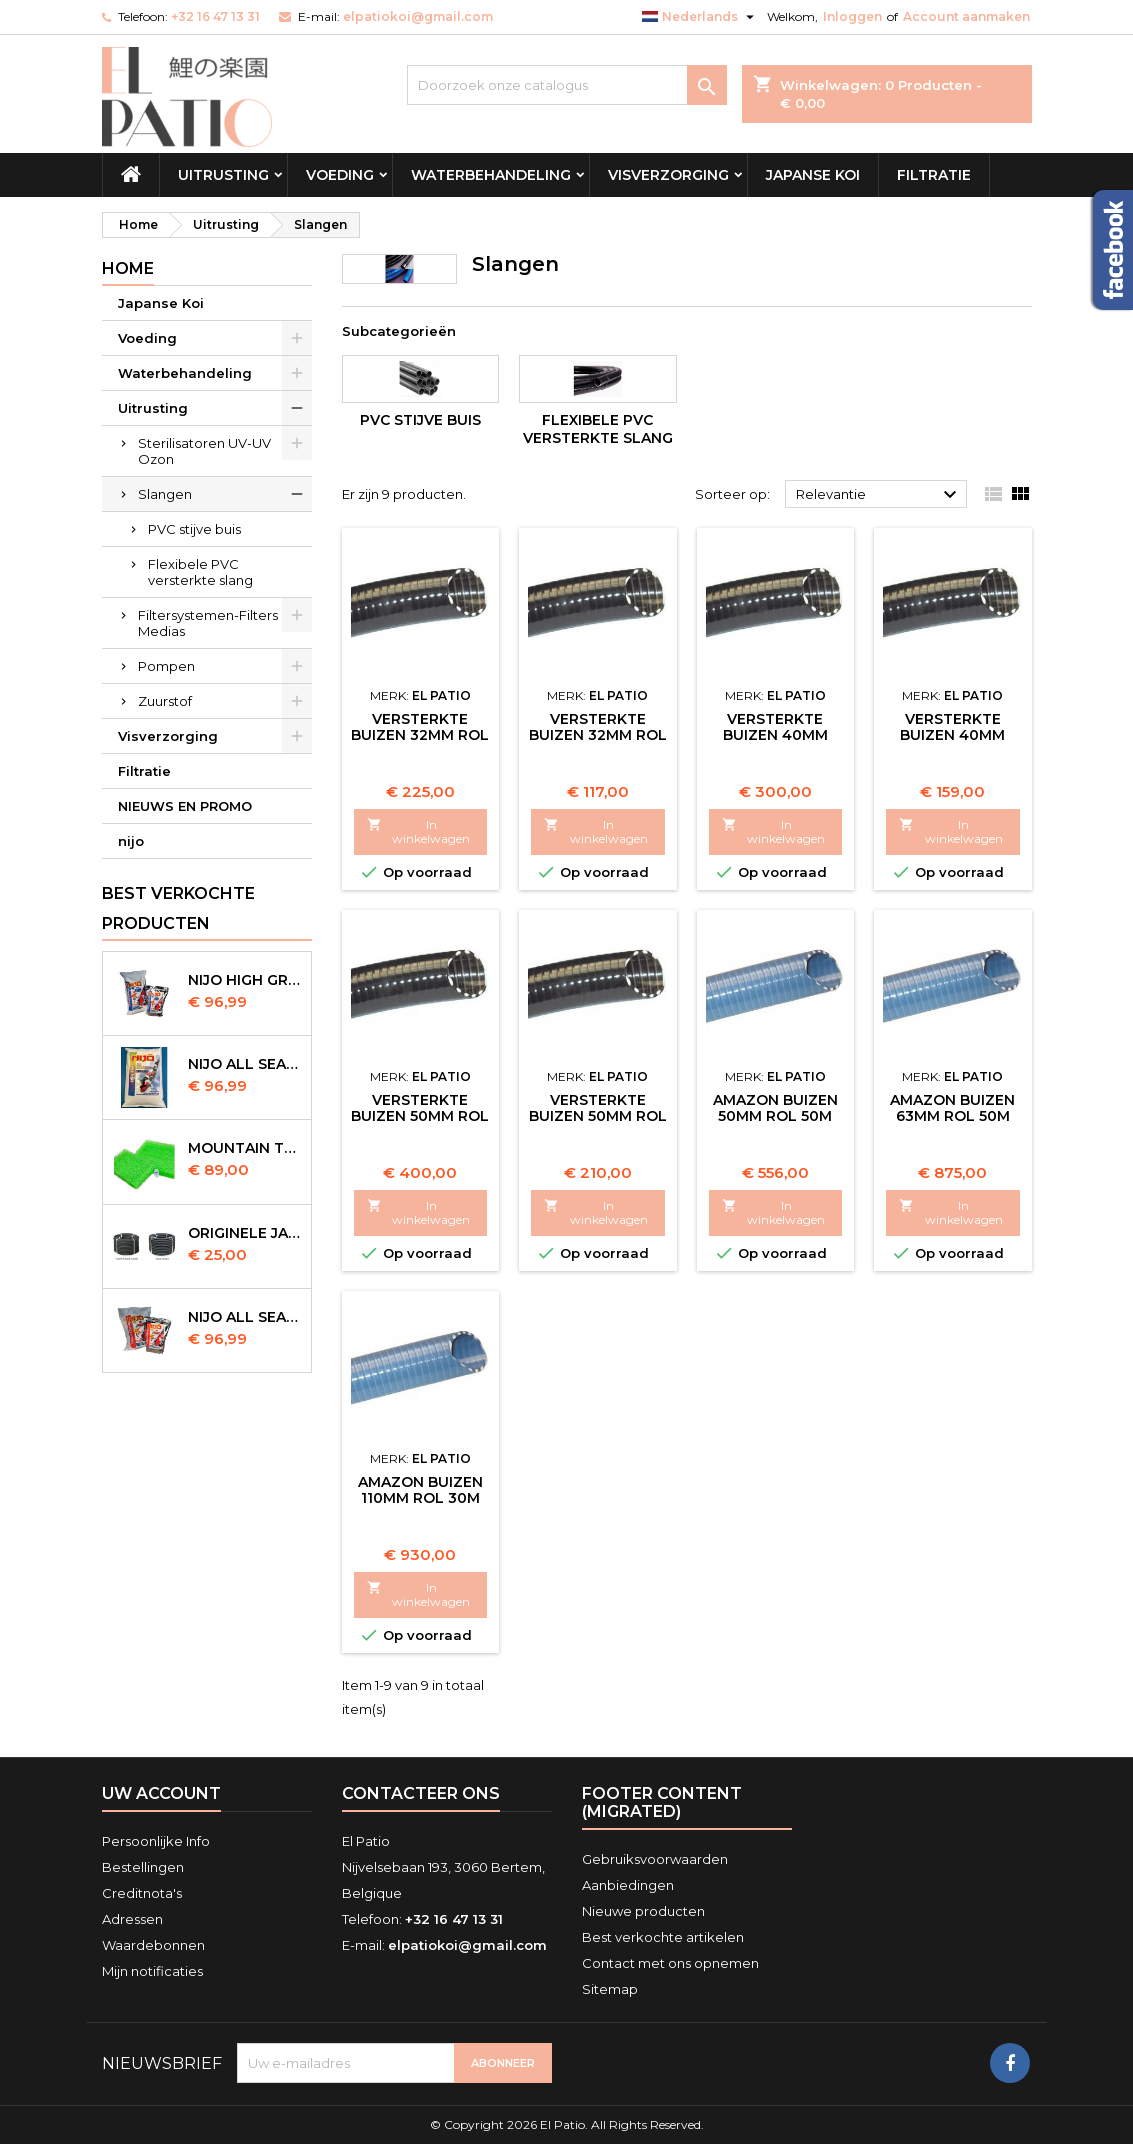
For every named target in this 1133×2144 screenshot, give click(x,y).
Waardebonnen (153, 1945)
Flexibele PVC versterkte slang (200, 572)
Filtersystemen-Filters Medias (208, 623)
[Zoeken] (567, 85)
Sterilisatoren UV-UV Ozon (204, 451)
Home (128, 268)
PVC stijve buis (194, 529)
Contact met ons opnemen (670, 1963)
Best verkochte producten (178, 908)
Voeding (340, 175)
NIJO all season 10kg (245, 1317)
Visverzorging (668, 175)
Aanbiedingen (628, 1885)
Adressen (132, 1919)
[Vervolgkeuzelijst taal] (700, 17)
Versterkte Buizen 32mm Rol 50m (420, 735)
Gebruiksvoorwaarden (655, 1859)
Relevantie (879, 495)
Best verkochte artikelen (663, 1937)
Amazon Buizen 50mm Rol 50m (775, 1108)
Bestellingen (143, 1867)
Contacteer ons (421, 1793)
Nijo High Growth (245, 980)
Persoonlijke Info (156, 1841)
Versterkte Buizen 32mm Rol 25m (598, 735)
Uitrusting (223, 175)
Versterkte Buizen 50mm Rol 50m (420, 1116)
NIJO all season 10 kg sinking (245, 1064)
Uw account (161, 1793)
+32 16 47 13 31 (215, 16)
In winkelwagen (419, 831)
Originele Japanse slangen (245, 1233)
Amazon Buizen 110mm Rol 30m (420, 1490)
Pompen (166, 666)
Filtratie (934, 175)
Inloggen (852, 16)
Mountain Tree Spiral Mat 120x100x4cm (245, 1148)
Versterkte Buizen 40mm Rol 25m (775, 735)
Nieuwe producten (643, 1911)
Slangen (165, 494)
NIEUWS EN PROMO (185, 806)
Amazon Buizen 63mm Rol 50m (952, 1108)
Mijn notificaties (152, 1971)
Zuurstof (165, 701)
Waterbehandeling (491, 175)
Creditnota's (142, 1893)
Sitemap (610, 1989)
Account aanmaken (966, 16)
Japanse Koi (813, 175)
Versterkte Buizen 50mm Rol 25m (598, 1116)
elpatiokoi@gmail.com (418, 16)
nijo (131, 841)
